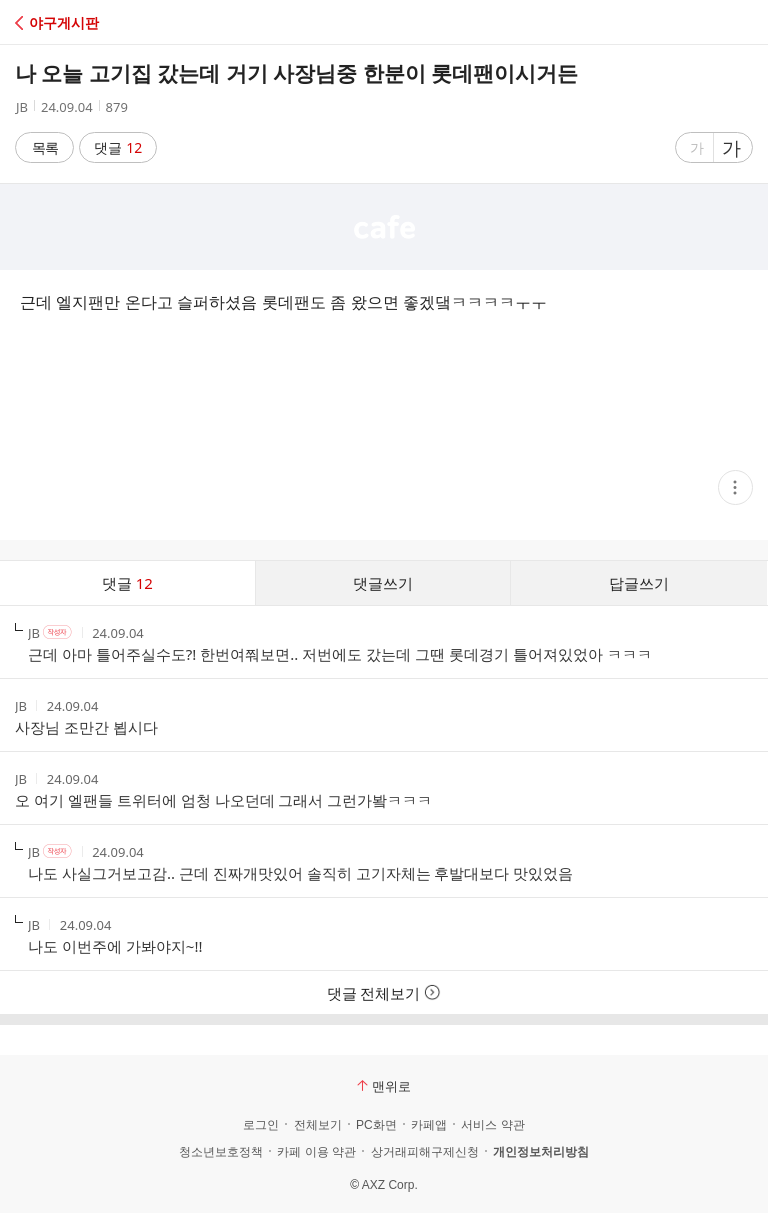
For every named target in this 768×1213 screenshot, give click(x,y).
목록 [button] (45, 147)
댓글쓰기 (383, 583)
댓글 (118, 147)
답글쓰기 (639, 583)
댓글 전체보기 (384, 993)
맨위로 (384, 1086)
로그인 (261, 1125)
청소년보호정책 (221, 1152)
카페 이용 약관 (316, 1152)
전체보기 (318, 1125)
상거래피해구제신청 (425, 1152)
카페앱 (429, 1125)
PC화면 (376, 1125)
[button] (102, 22)
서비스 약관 (492, 1125)
